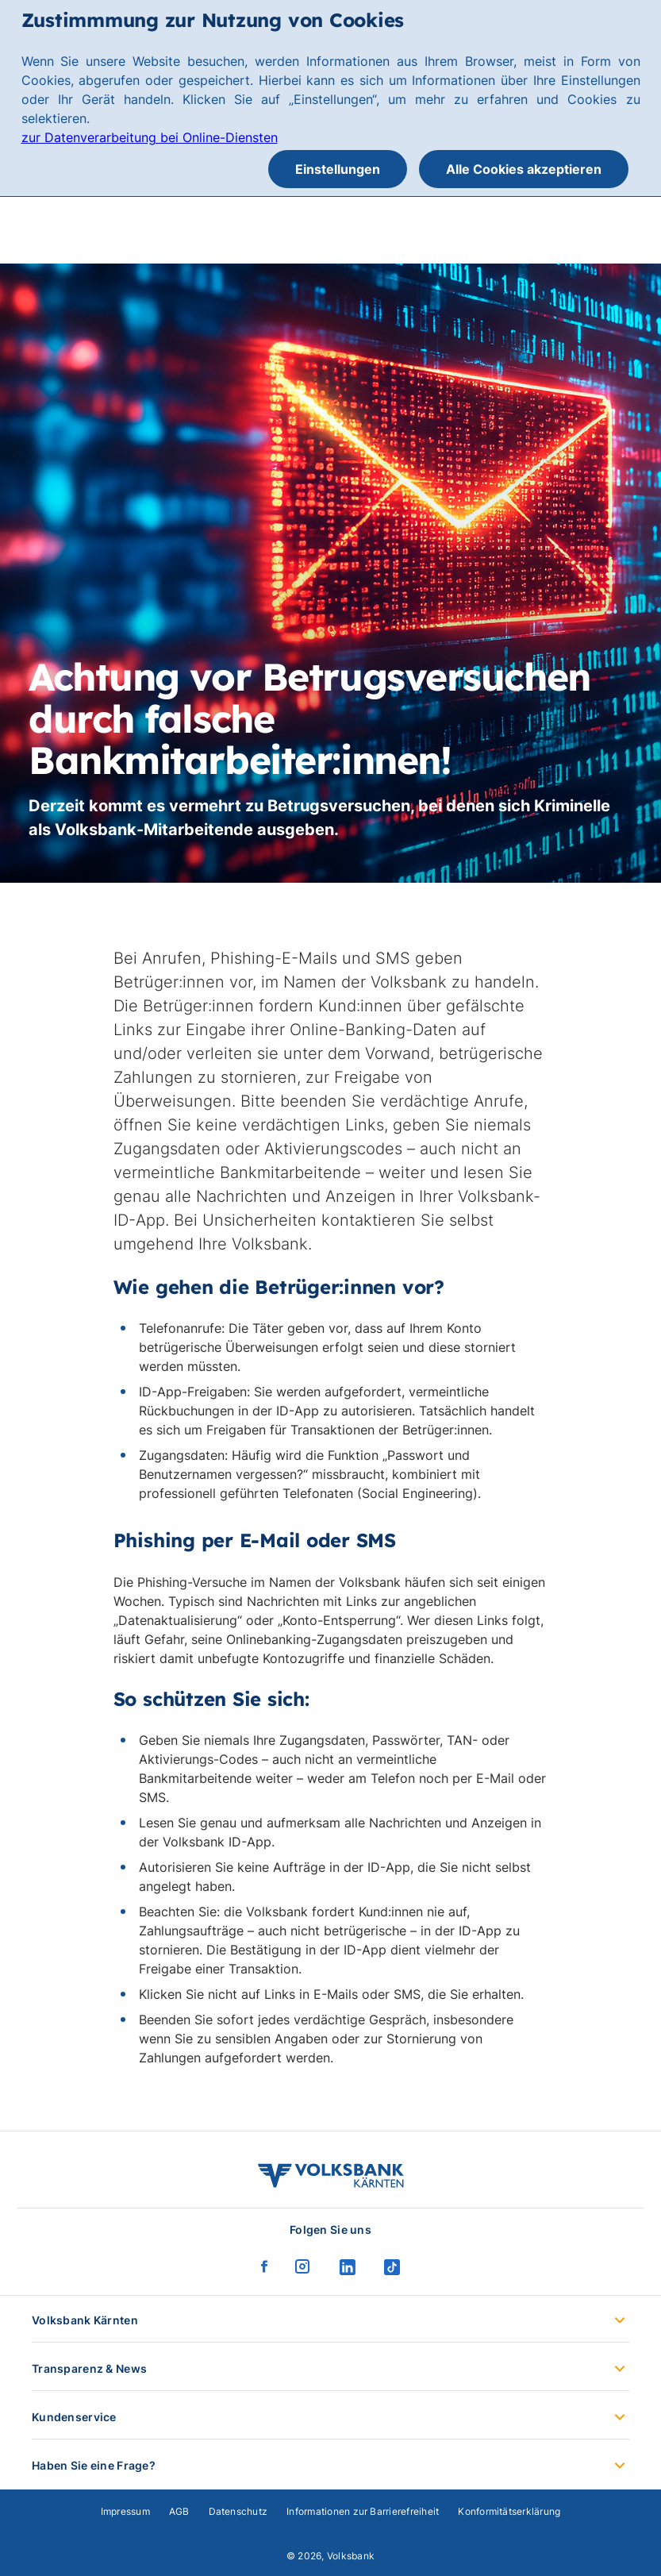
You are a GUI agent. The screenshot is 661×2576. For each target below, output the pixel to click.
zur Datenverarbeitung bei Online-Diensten (149, 137)
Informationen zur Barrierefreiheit (362, 2511)
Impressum (125, 2511)
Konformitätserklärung (509, 2511)
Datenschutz (238, 2511)
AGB (179, 2511)
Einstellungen (337, 169)
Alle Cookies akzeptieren (523, 169)
